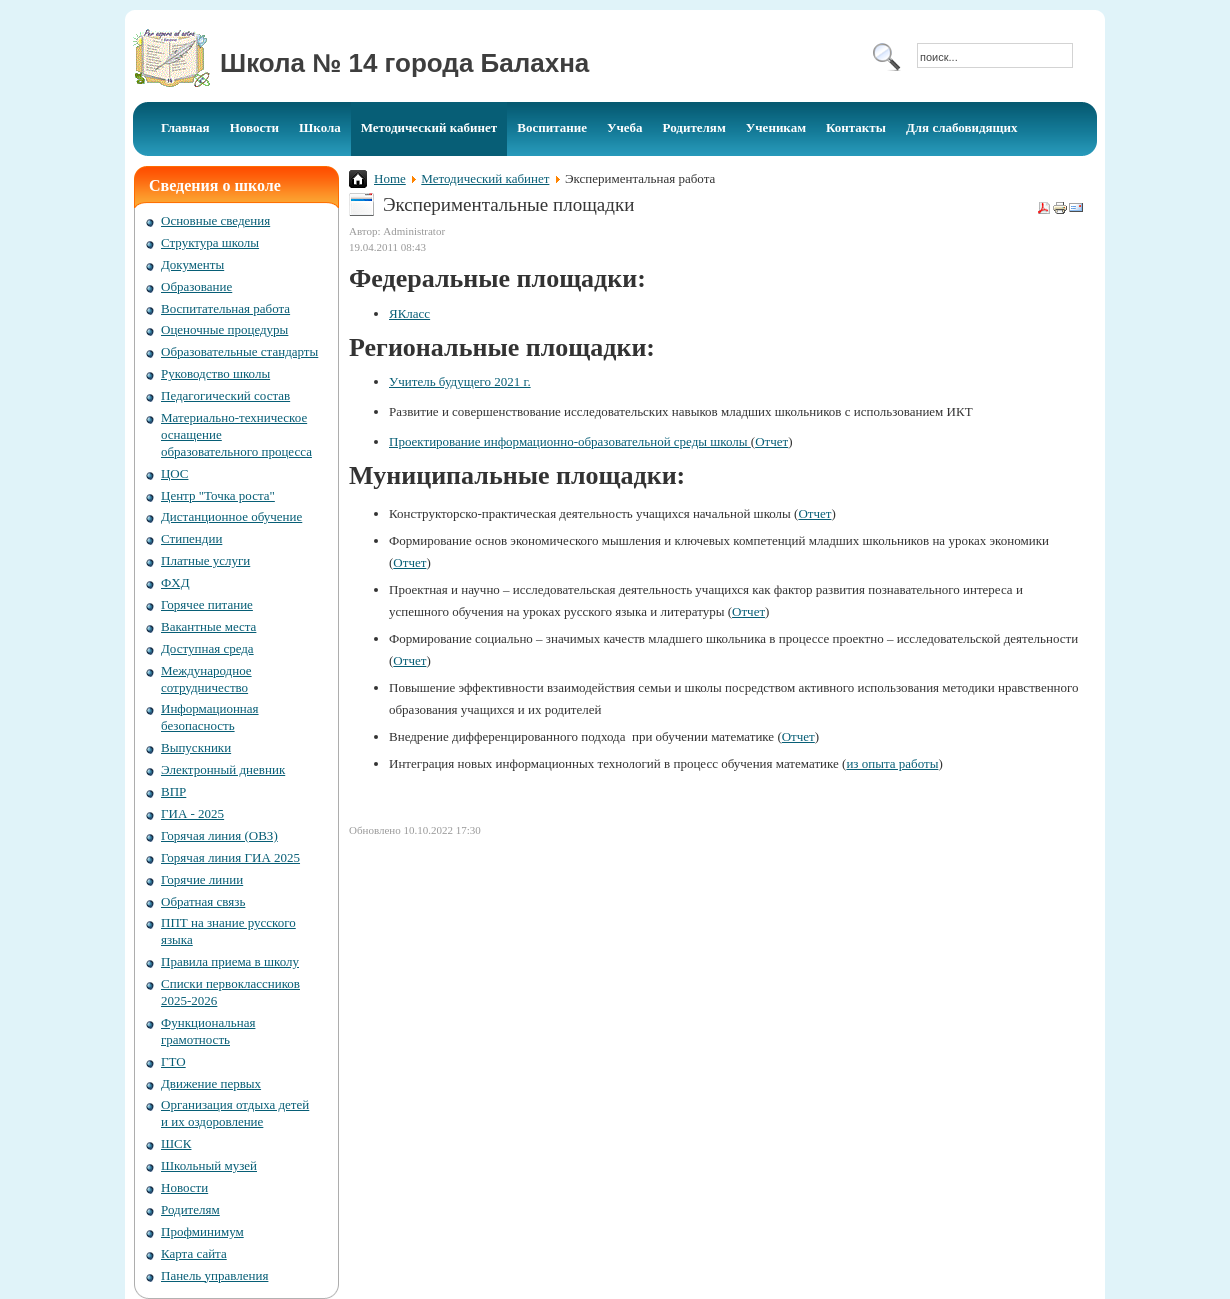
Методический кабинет (485, 178)
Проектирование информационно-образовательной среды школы (570, 441)
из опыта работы (892, 763)
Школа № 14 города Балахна (404, 63)
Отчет (771, 441)
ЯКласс (409, 313)
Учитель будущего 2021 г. (460, 381)
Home (390, 178)
